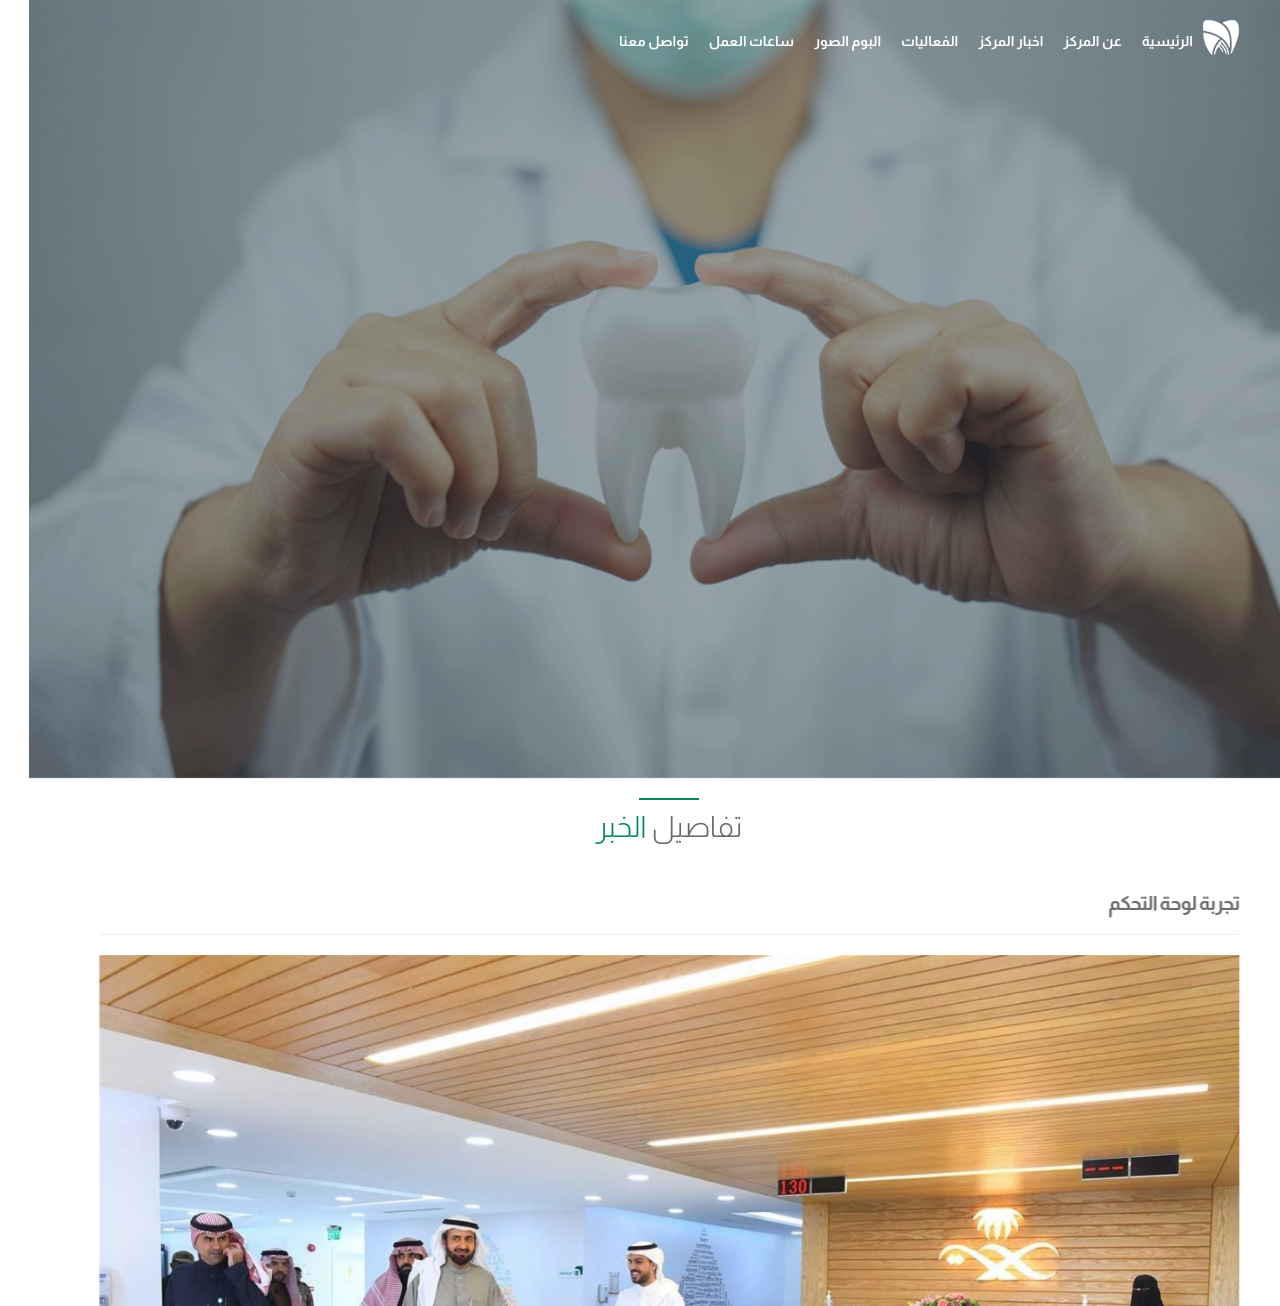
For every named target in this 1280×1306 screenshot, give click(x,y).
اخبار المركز (981, 41)
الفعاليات (900, 41)
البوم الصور (818, 41)
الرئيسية (1138, 41)
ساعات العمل (722, 41)
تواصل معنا (625, 41)
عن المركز (1063, 41)
